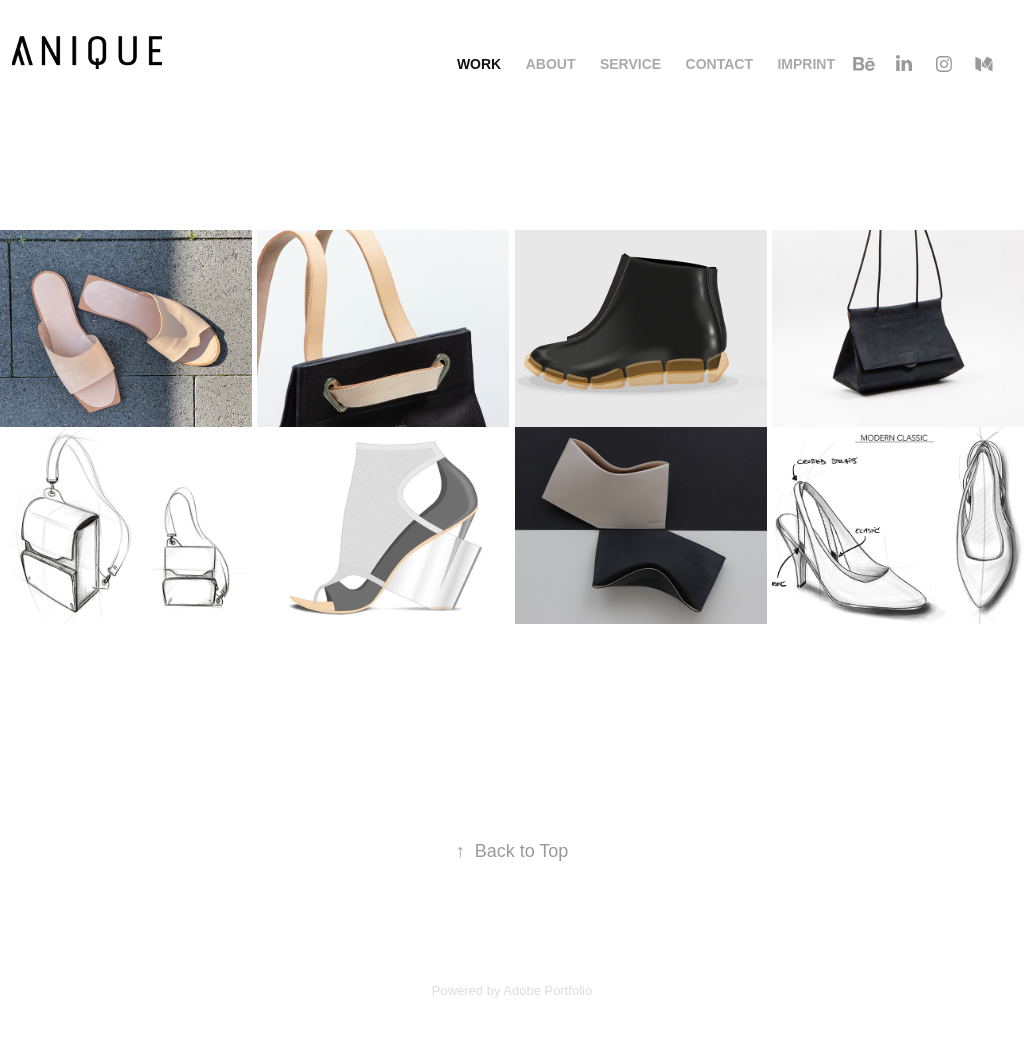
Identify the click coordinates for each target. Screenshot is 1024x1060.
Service (630, 64)
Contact (719, 64)
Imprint (806, 64)
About (551, 64)
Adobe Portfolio (547, 990)
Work (479, 64)
